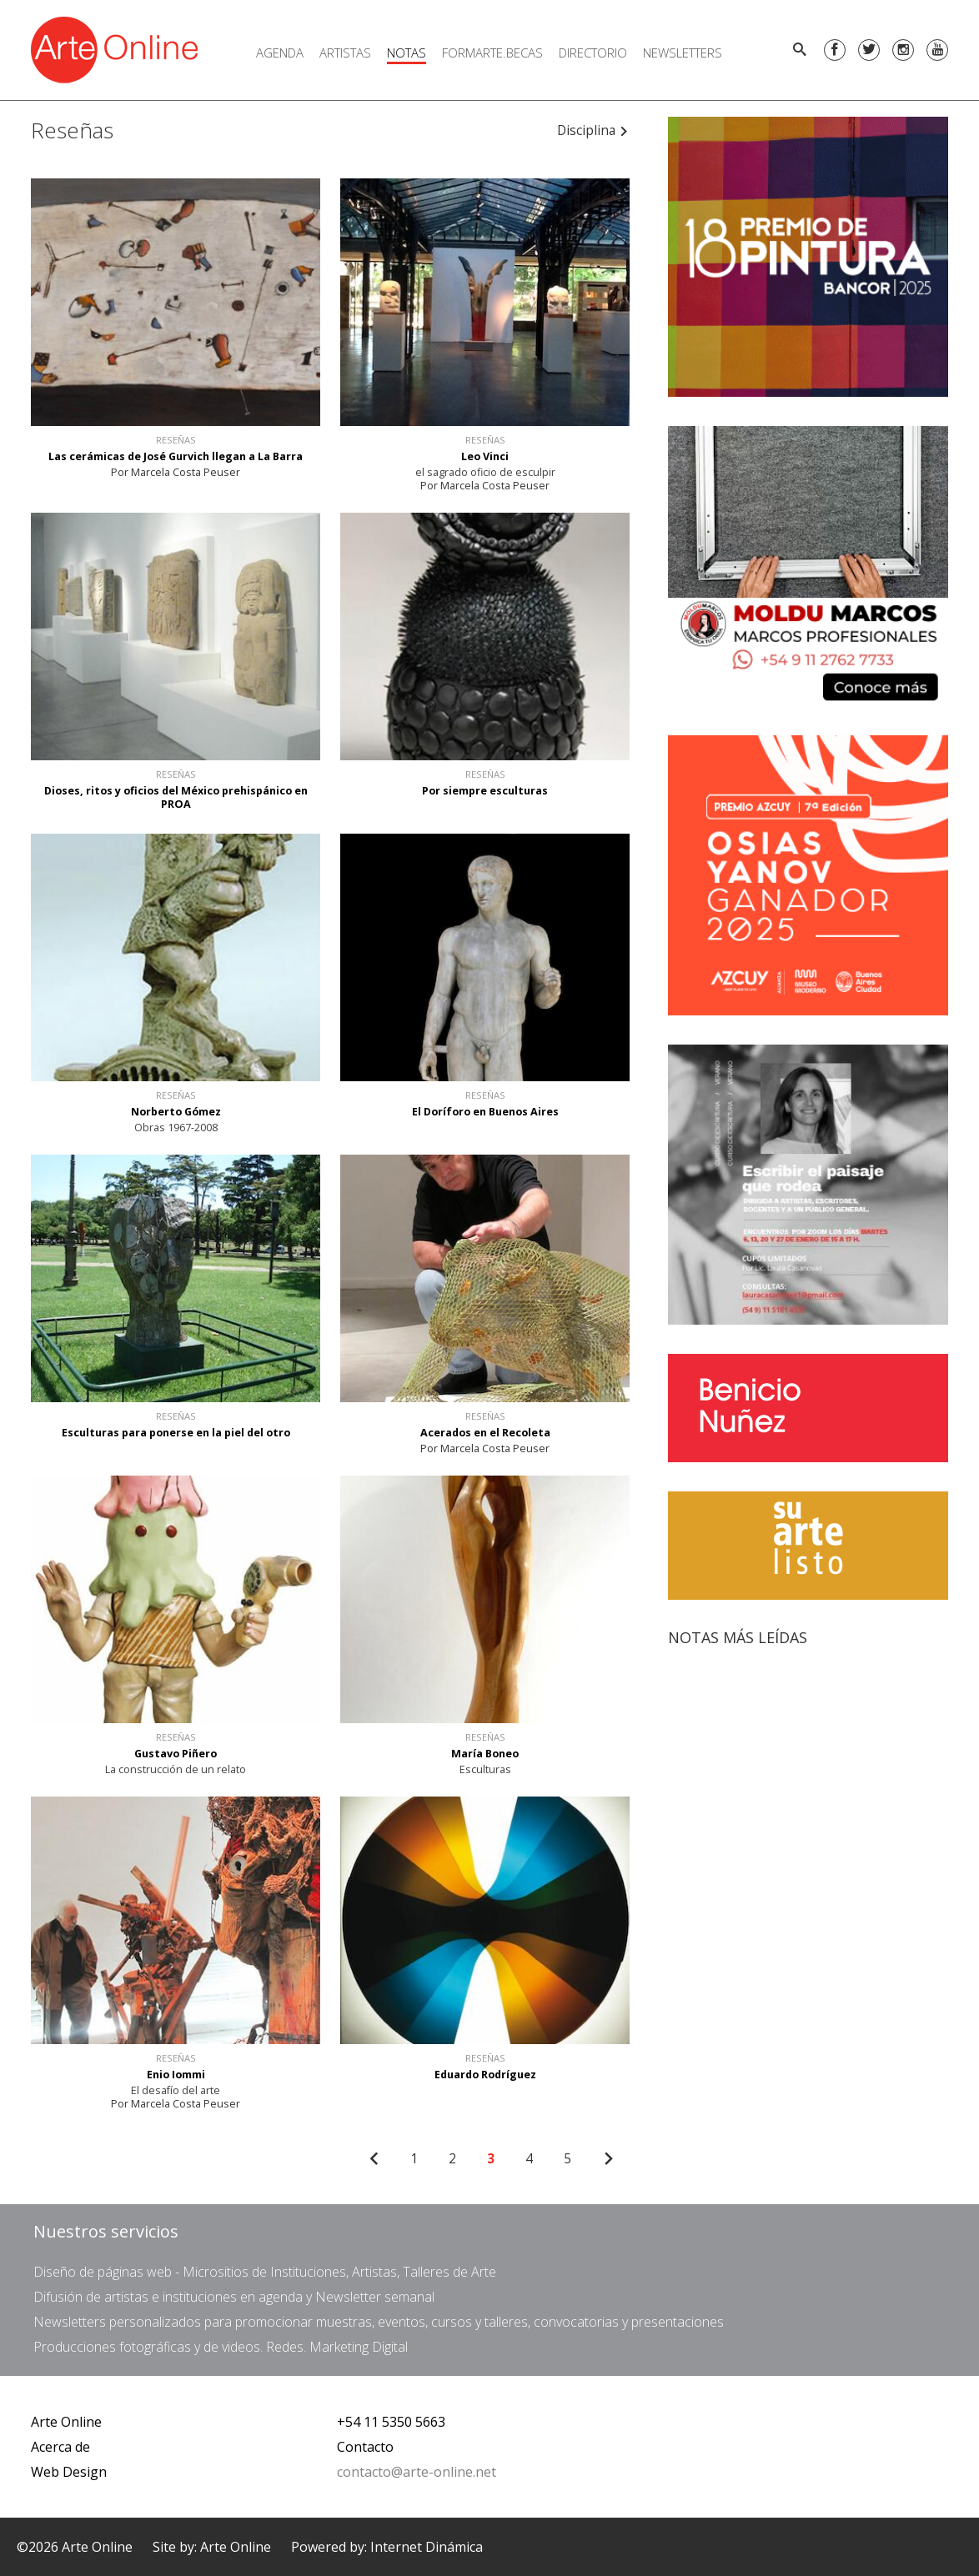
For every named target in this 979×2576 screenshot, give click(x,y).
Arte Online (66, 2422)
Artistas (345, 52)
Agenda (280, 52)
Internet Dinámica (426, 2547)
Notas (406, 52)
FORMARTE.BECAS (492, 52)
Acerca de (60, 2447)
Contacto (365, 2447)
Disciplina (593, 130)
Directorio (593, 52)
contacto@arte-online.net (416, 2472)
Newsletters (682, 52)
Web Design (69, 2472)
